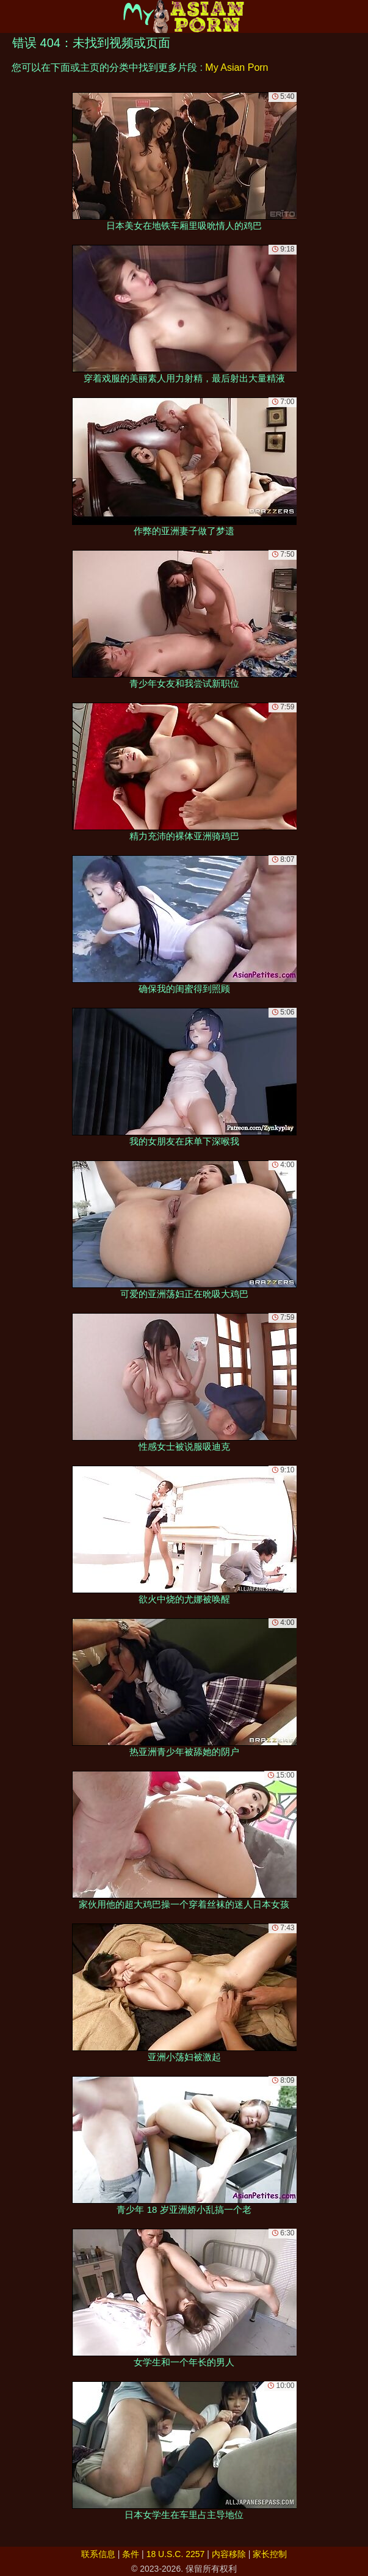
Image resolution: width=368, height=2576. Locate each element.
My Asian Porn (236, 67)
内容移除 (229, 2554)
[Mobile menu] (11, 16)
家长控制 (270, 2554)
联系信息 (98, 2554)
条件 (130, 2554)
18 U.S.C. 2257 (175, 2554)
